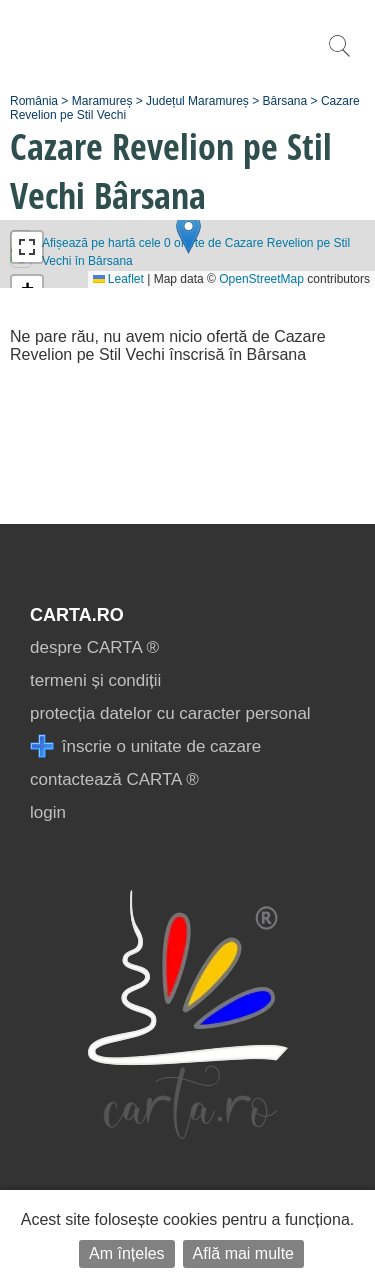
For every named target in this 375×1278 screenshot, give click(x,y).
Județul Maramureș (197, 101)
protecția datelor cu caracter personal (170, 713)
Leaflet (118, 279)
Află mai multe (243, 1253)
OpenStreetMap (261, 279)
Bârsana (285, 101)
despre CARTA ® (94, 647)
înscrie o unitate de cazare (145, 746)
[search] (339, 56)
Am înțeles (127, 1253)
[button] (188, 233)
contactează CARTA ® (114, 779)
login (48, 812)
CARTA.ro (77, 615)
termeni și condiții (95, 680)
